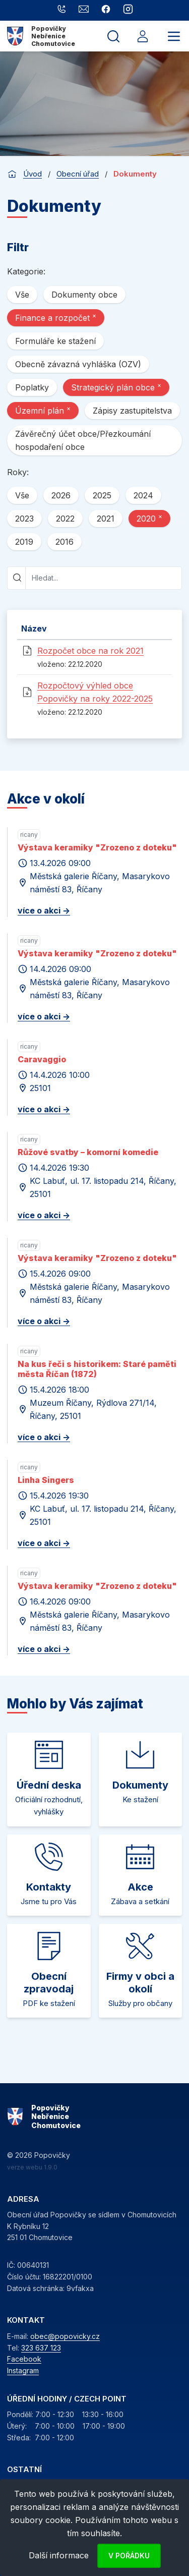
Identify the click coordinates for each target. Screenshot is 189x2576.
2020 (149, 518)
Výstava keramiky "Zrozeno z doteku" (97, 847)
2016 (64, 542)
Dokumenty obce (84, 295)
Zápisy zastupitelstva (132, 411)
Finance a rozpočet (55, 317)
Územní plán (43, 410)
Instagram (23, 2370)
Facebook (24, 2359)
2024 (143, 495)
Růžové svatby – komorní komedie (88, 1152)
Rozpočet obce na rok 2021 (90, 651)
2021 (105, 518)
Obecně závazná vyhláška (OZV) (78, 364)
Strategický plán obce (116, 386)
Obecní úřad (77, 174)
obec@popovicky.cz (65, 2336)
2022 (65, 518)
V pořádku (129, 2555)
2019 (24, 542)
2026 (61, 495)
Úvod (32, 174)
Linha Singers (46, 1480)
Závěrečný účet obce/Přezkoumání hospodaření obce (83, 440)
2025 (102, 495)
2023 (24, 518)
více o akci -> (44, 910)
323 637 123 (41, 2347)
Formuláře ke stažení (55, 341)
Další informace (59, 2555)
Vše (22, 295)
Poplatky (32, 387)
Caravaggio (42, 1059)
